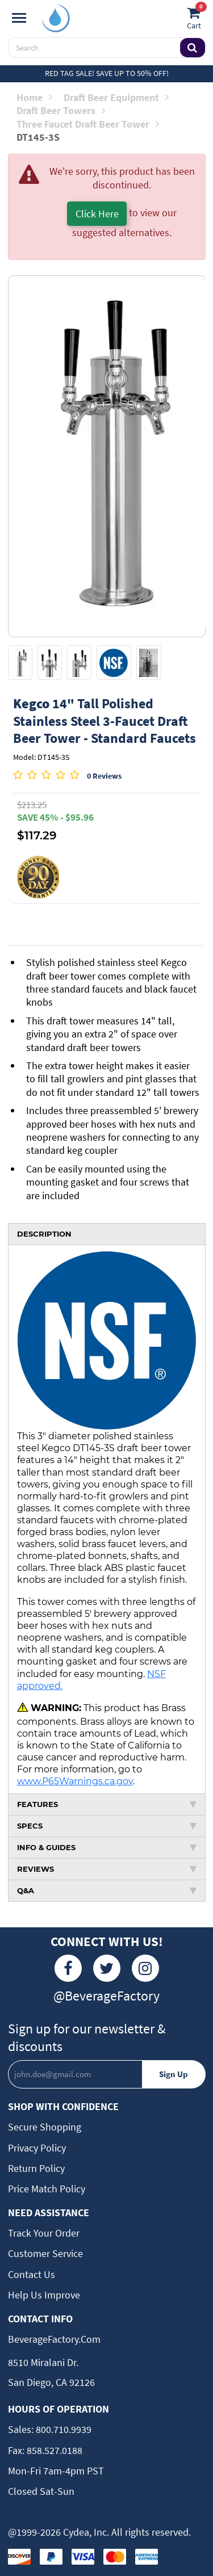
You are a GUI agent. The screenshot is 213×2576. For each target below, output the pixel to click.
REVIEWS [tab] (107, 1868)
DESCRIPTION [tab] (44, 1233)
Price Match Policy (46, 2188)
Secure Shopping (44, 2126)
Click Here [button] (97, 213)
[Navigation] (19, 18)
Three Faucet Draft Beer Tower (87, 124)
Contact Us (31, 2274)
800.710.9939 (62, 2429)
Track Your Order (44, 2232)
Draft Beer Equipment (116, 97)
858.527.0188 (53, 2450)
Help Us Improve (44, 2294)
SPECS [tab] (107, 1825)
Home (34, 97)
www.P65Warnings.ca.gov (75, 1781)
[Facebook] (68, 1968)
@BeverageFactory (106, 1996)
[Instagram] (145, 1968)
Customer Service (45, 2253)
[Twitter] (106, 1968)
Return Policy (36, 2168)
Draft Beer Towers (60, 110)
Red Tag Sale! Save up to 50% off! (107, 73)
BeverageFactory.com (54, 2339)
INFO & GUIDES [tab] (107, 1847)
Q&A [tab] (107, 1890)
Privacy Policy (37, 2147)
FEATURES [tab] (107, 1804)
